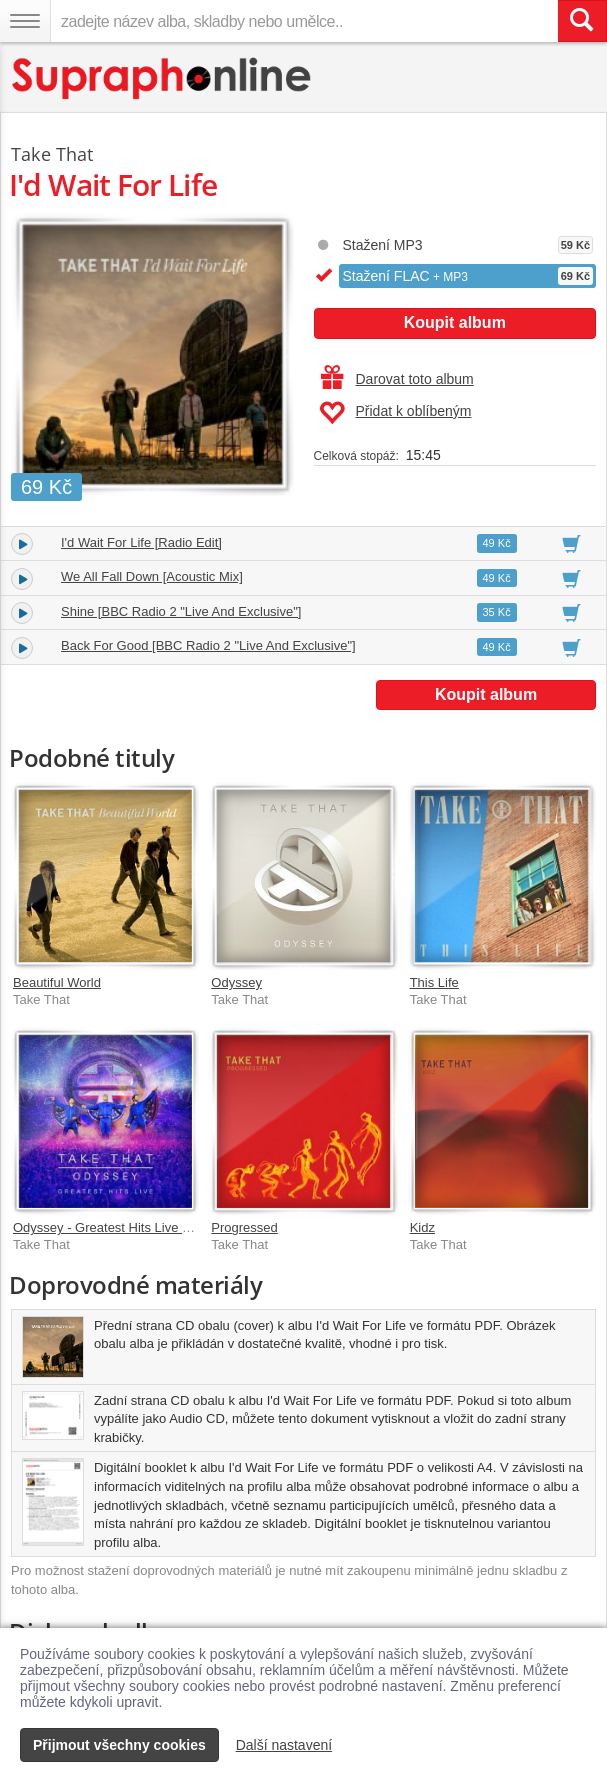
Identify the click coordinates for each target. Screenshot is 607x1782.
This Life (434, 982)
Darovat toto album (397, 379)
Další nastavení (284, 1745)
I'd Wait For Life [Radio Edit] (141, 542)
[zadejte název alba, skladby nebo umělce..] (304, 21)
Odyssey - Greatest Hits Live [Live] (113, 1227)
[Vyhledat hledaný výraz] (582, 21)
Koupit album (455, 322)
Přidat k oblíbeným (395, 413)
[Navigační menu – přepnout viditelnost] (25, 21)
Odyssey (236, 982)
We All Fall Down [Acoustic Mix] (152, 576)
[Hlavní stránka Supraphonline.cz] (162, 78)
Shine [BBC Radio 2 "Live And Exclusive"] (181, 611)
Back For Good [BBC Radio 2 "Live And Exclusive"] (208, 645)
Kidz (422, 1227)
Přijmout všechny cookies (119, 1745)
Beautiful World (57, 982)
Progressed (244, 1227)
